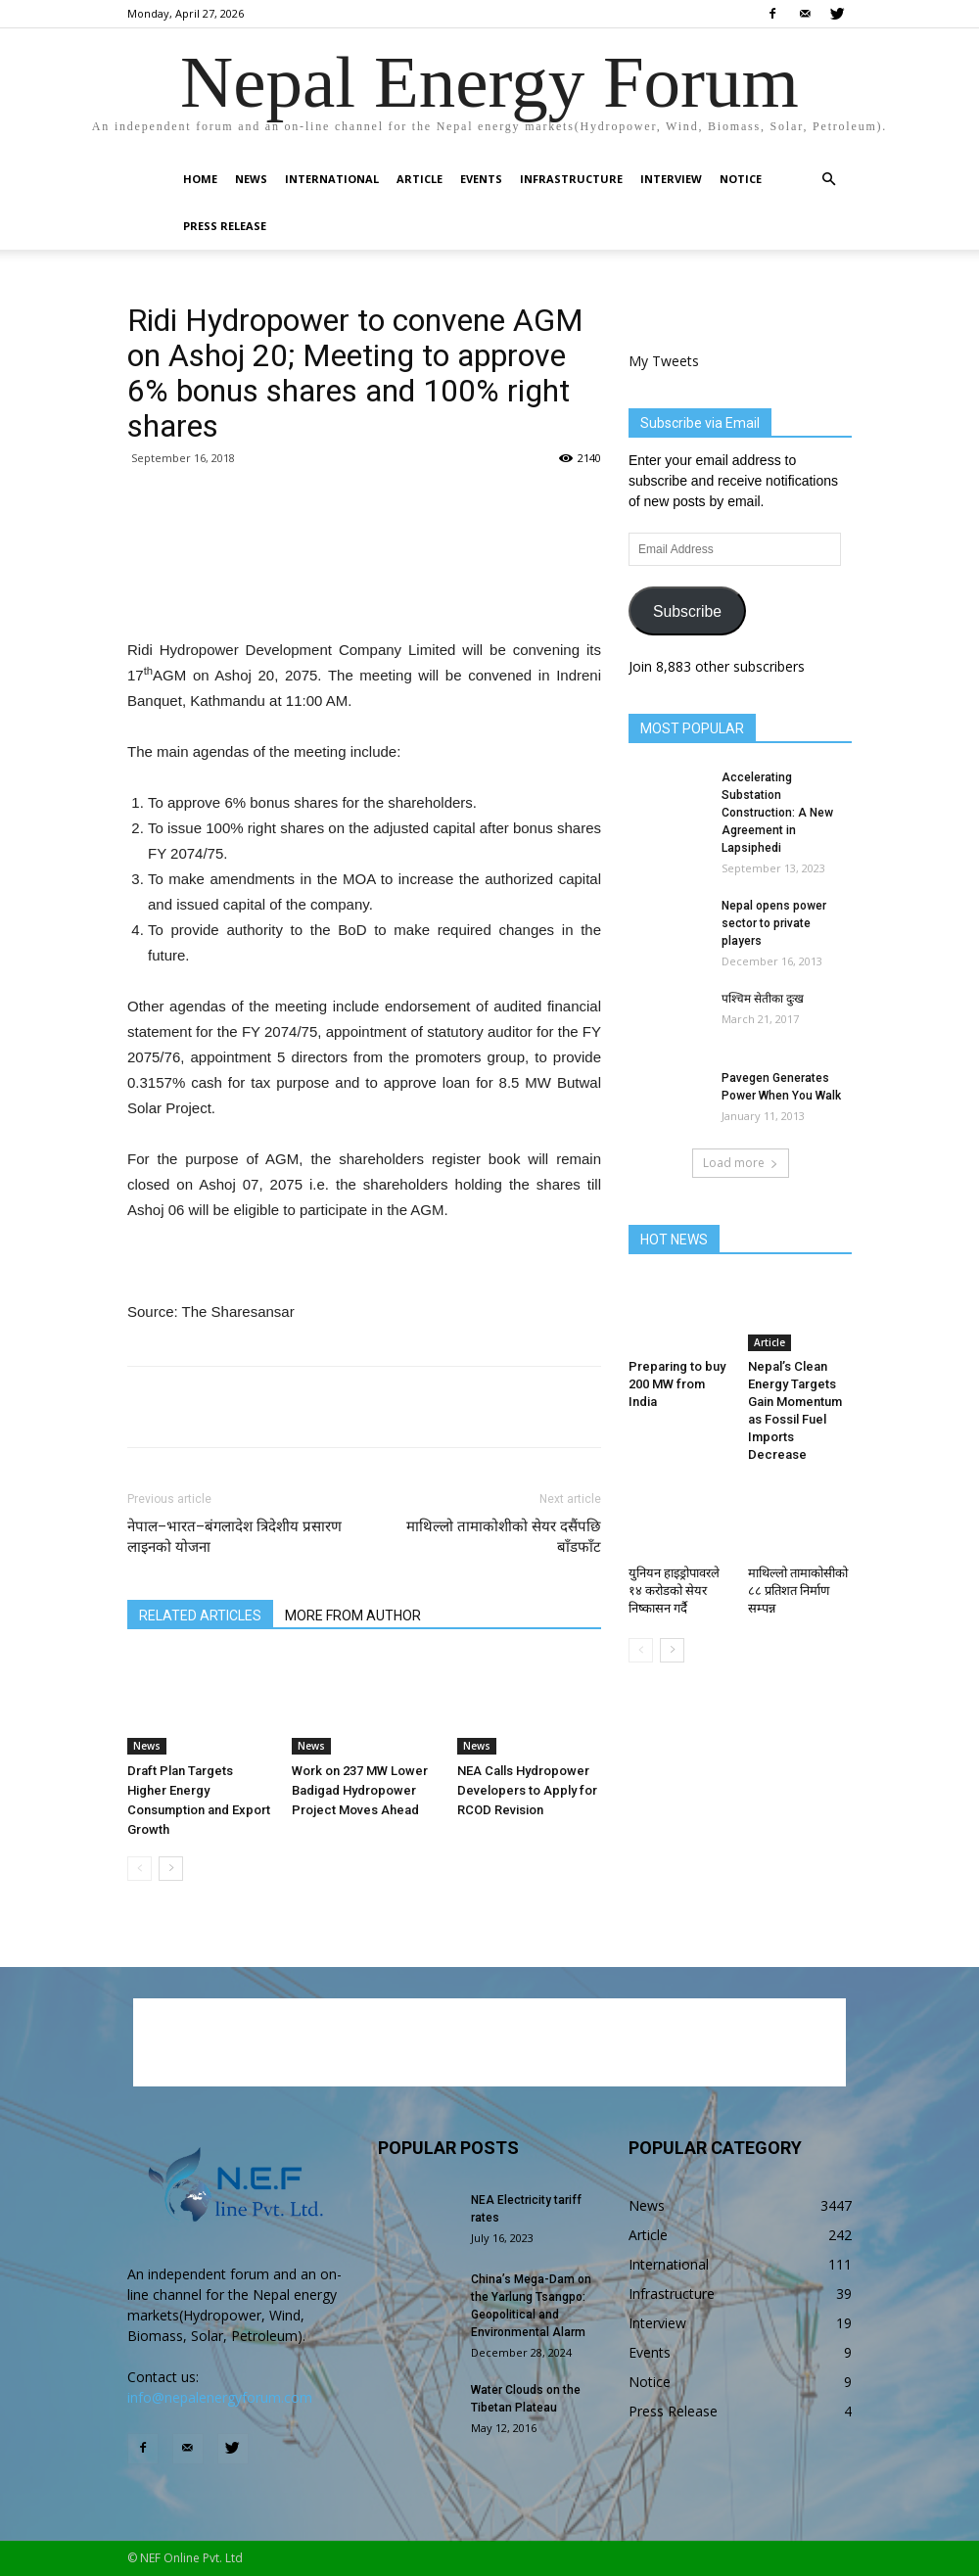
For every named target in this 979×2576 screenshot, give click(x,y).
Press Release (224, 225)
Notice (741, 178)
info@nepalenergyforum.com (219, 2397)
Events (481, 178)
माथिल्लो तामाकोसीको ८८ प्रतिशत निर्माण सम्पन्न (798, 1591)
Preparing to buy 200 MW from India (677, 1384)
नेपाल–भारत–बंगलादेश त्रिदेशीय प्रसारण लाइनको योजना (234, 1537)
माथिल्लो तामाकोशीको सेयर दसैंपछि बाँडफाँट (503, 1537)
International (332, 178)
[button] (828, 179)
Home (200, 178)
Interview (671, 178)
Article (419, 178)
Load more (740, 1162)
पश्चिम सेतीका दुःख (763, 999)
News (251, 178)
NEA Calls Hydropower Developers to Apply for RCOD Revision (527, 1790)
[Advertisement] (364, 587)
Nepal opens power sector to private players (774, 923)
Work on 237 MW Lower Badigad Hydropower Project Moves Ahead (360, 1790)
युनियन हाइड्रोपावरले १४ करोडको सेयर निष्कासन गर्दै (674, 1591)
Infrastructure (571, 178)
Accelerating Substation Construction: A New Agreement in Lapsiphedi (777, 813)
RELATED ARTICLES (200, 1615)
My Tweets (664, 360)
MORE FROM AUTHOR (353, 1615)
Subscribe (687, 611)
